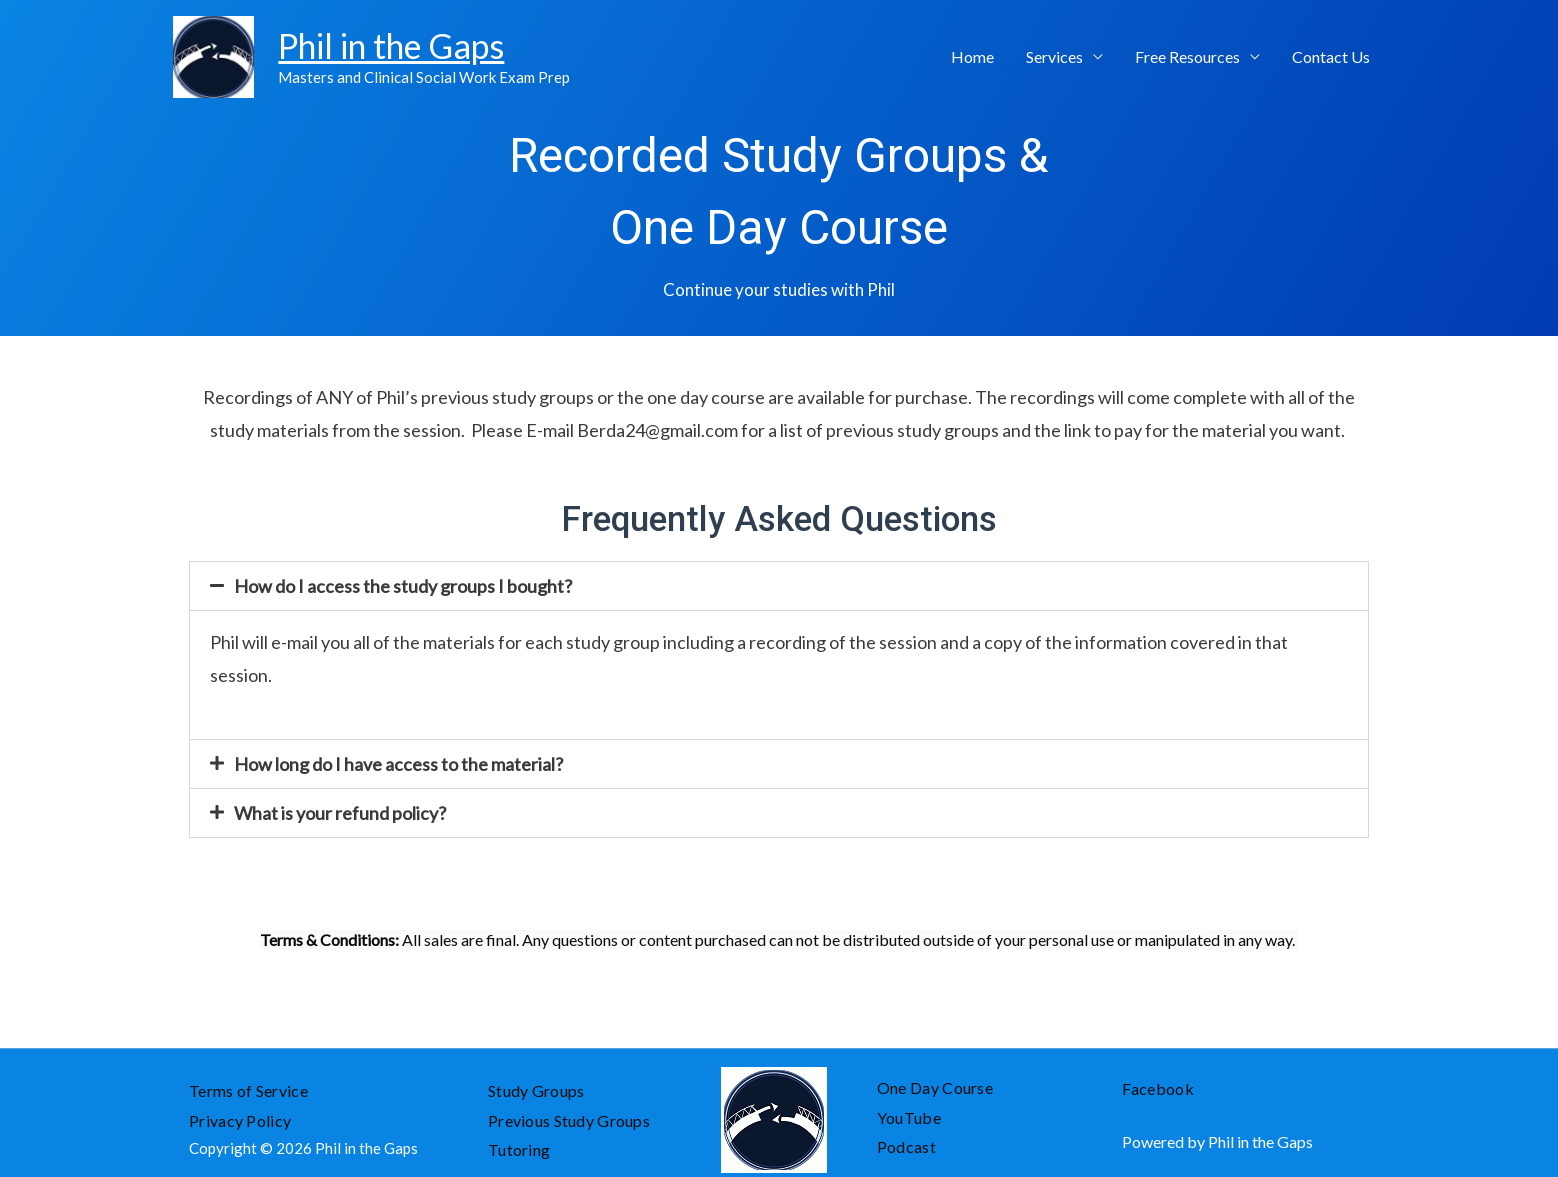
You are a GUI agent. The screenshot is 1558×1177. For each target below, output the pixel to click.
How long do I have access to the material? (398, 764)
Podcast (908, 1146)
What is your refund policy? (340, 813)
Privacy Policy (242, 1120)
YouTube (909, 1117)
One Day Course (935, 1087)
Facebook (1158, 1088)
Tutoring (519, 1149)
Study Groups (536, 1090)
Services (1054, 56)
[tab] (779, 586)
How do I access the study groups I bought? (403, 586)
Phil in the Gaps (389, 45)
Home (972, 56)
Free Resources (1187, 56)
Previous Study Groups (569, 1120)
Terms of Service (248, 1090)
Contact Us (1331, 56)
